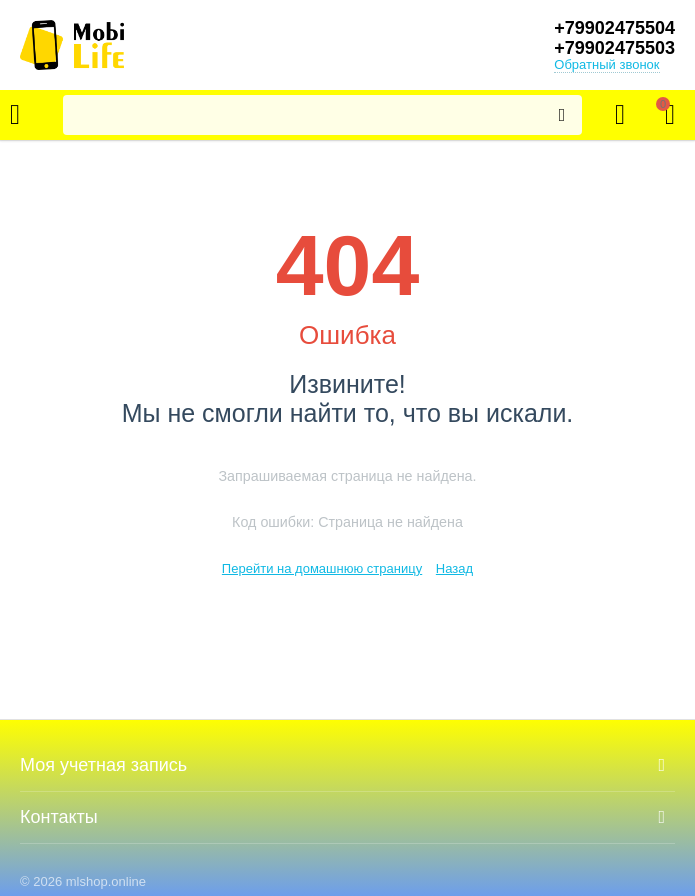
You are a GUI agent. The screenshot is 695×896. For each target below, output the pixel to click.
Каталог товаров (15, 115)
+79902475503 (614, 48)
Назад (454, 568)
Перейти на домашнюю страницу (322, 568)
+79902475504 (614, 28)
